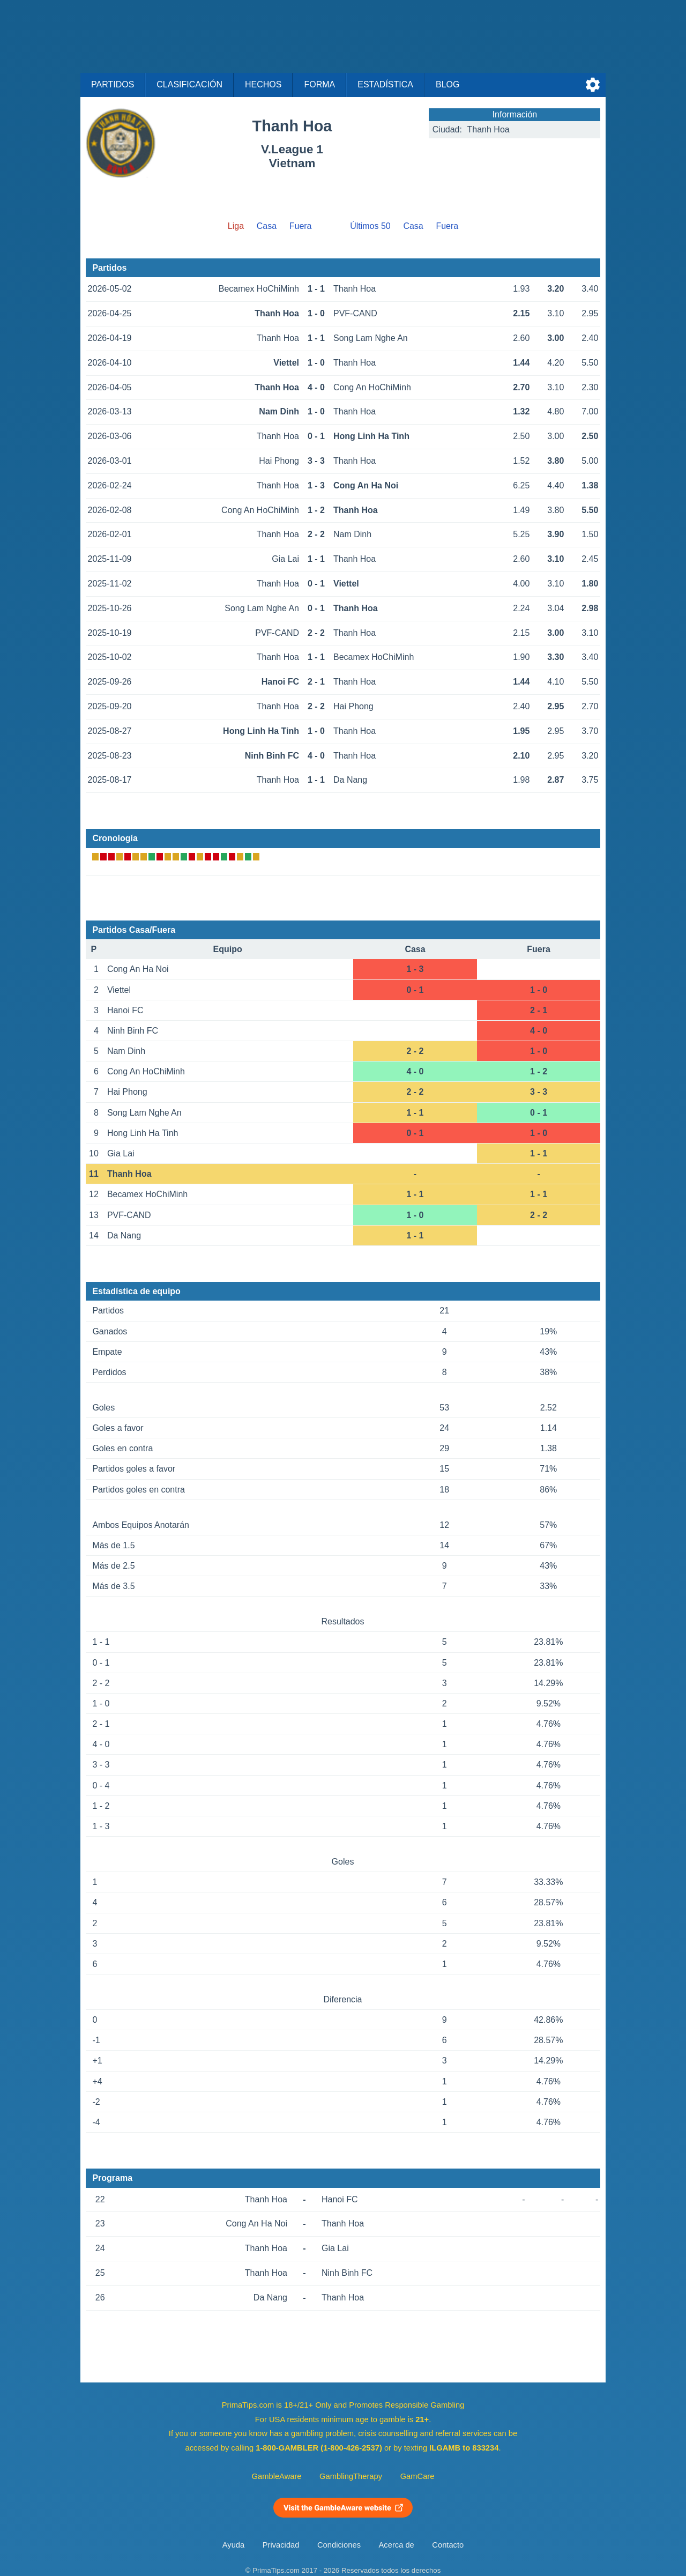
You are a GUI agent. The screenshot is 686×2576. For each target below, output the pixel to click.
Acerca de (396, 2545)
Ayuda (233, 2545)
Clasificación (189, 84)
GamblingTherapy (350, 2476)
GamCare (417, 2476)
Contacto (448, 2545)
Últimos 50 (370, 226)
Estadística (385, 84)
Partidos (112, 84)
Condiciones (339, 2545)
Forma (319, 84)
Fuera (300, 226)
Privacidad (281, 2545)
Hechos (263, 84)
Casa (267, 226)
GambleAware (277, 2476)
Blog (447, 84)
